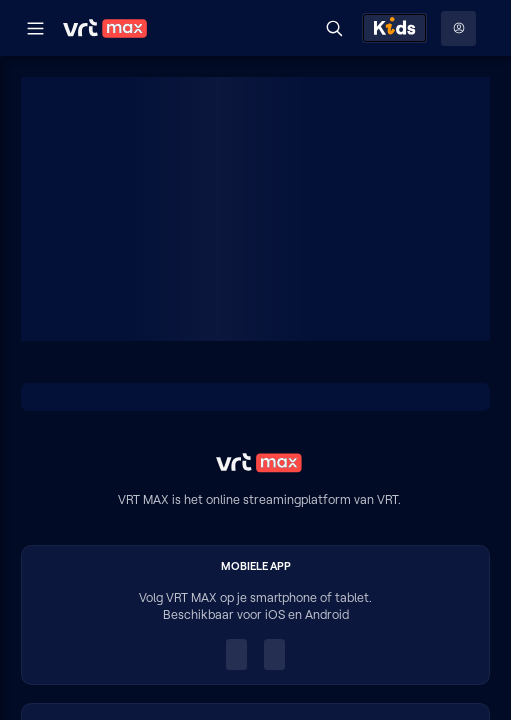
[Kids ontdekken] (394, 28)
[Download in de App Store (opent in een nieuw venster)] (236, 655)
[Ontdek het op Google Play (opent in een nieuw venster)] (274, 655)
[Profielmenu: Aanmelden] (458, 28)
